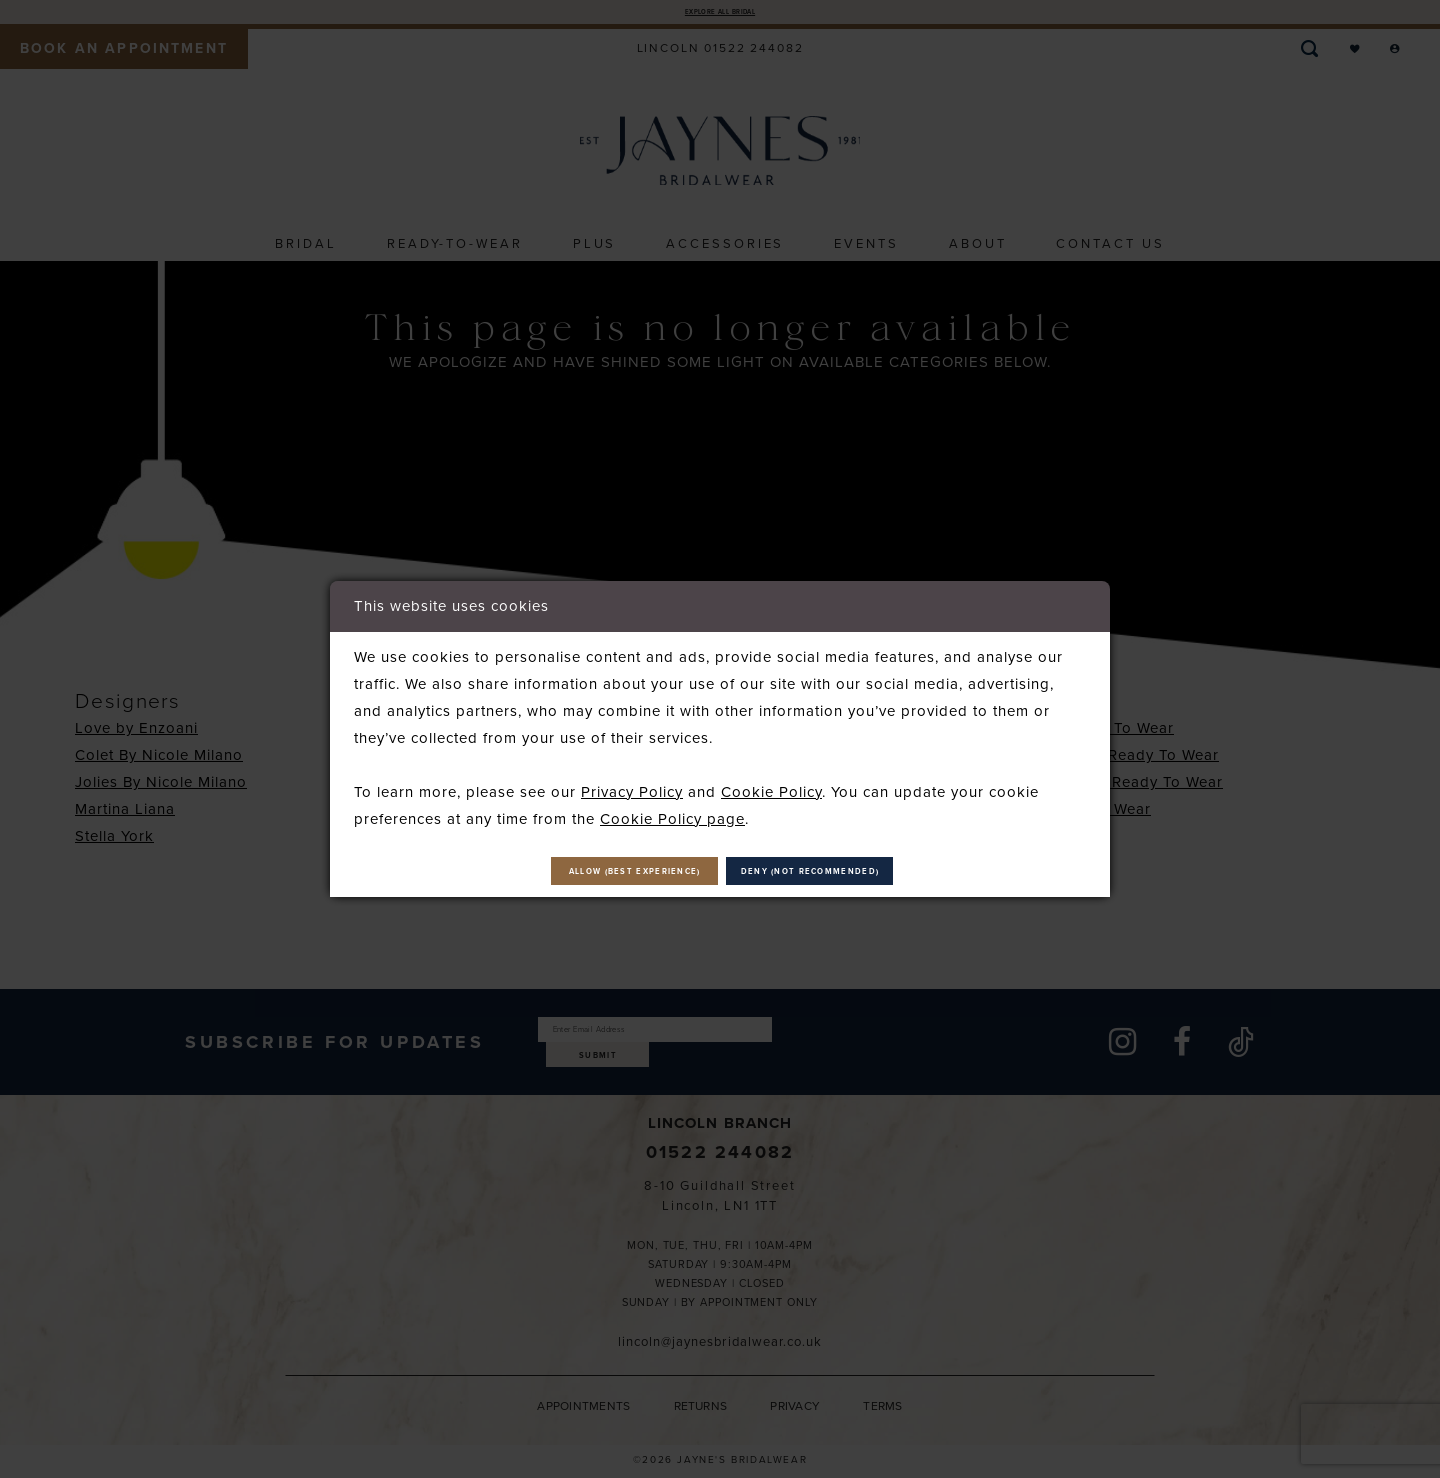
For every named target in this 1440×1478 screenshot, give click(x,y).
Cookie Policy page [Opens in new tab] (672, 809)
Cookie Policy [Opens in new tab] (771, 782)
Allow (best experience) (569, 872)
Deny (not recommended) (879, 872)
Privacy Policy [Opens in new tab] (632, 782)
